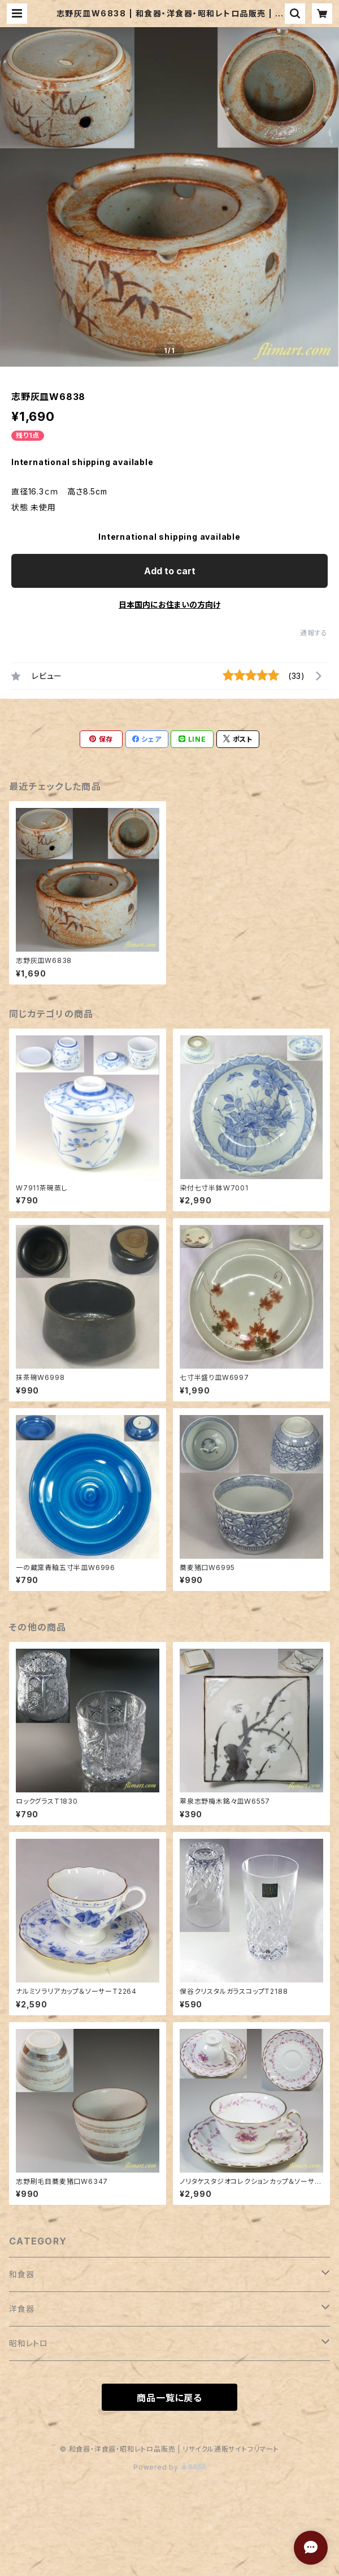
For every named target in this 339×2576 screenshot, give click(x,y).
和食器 (21, 2274)
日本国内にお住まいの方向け (169, 604)
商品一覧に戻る (169, 2397)
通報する (314, 633)
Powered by (169, 2467)
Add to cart (169, 571)
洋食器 (21, 2308)
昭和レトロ (28, 2343)
